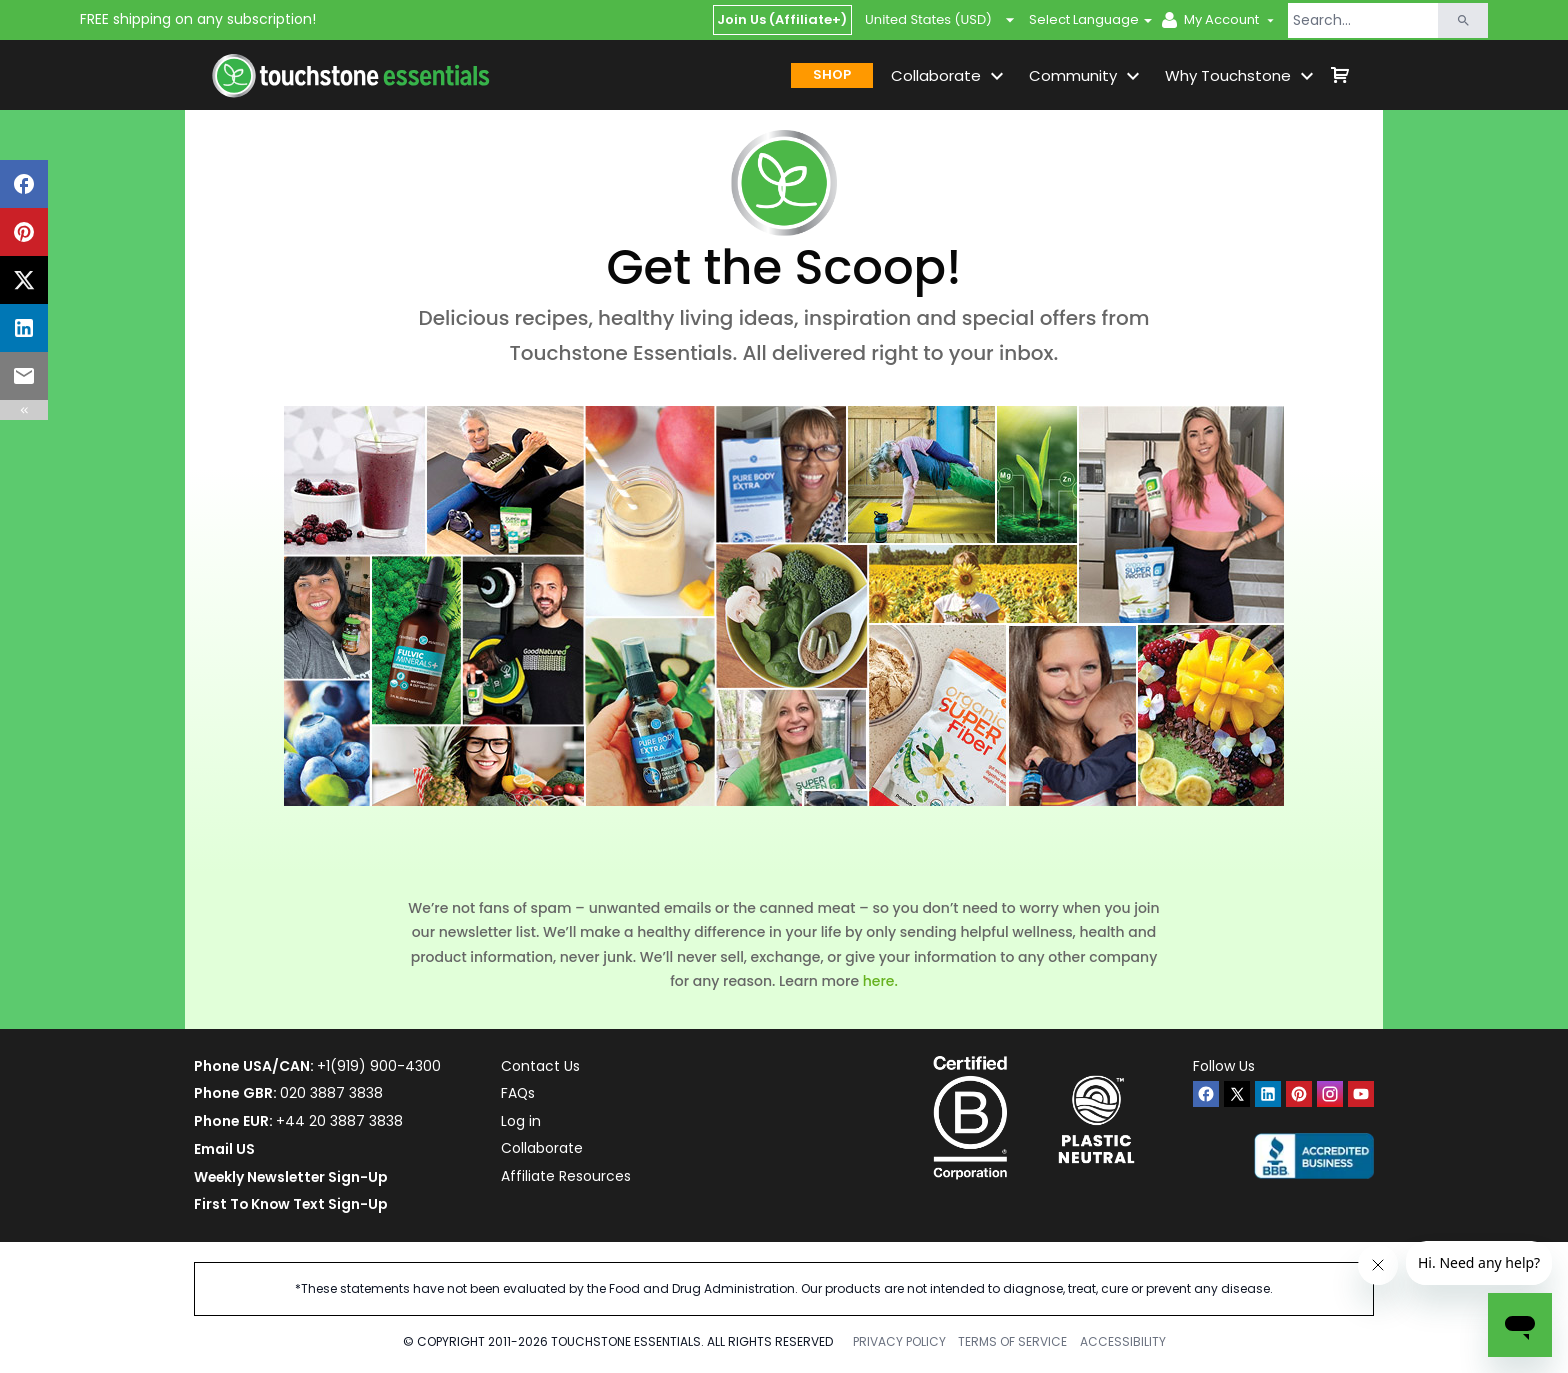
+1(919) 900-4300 (379, 1066)
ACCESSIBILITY (1123, 1341)
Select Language (1084, 19)
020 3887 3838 (331, 1093)
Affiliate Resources (566, 1177)
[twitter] (1237, 1094)
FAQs (518, 1093)
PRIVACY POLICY (899, 1341)
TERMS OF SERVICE (1012, 1341)
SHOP (832, 74)
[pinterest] (1299, 1094)
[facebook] (1206, 1094)
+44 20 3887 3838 (339, 1121)
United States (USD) (940, 20)
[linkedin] (1268, 1094)
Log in (521, 1121)
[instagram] (1330, 1094)
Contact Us (540, 1066)
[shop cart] (1340, 75)
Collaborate (542, 1149)
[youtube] (1361, 1094)
